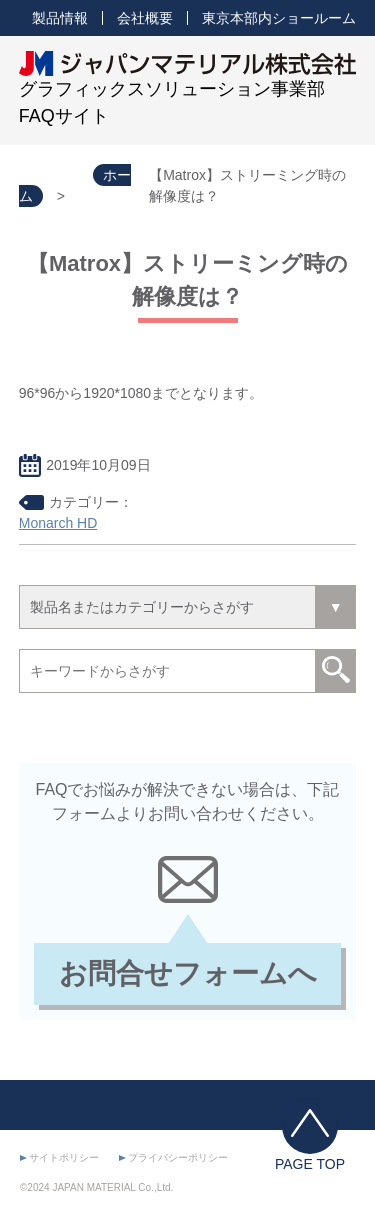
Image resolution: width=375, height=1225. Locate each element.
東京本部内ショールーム (279, 18)
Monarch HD (58, 523)
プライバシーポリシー (178, 1157)
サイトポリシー (64, 1157)
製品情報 (60, 18)
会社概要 (145, 18)
